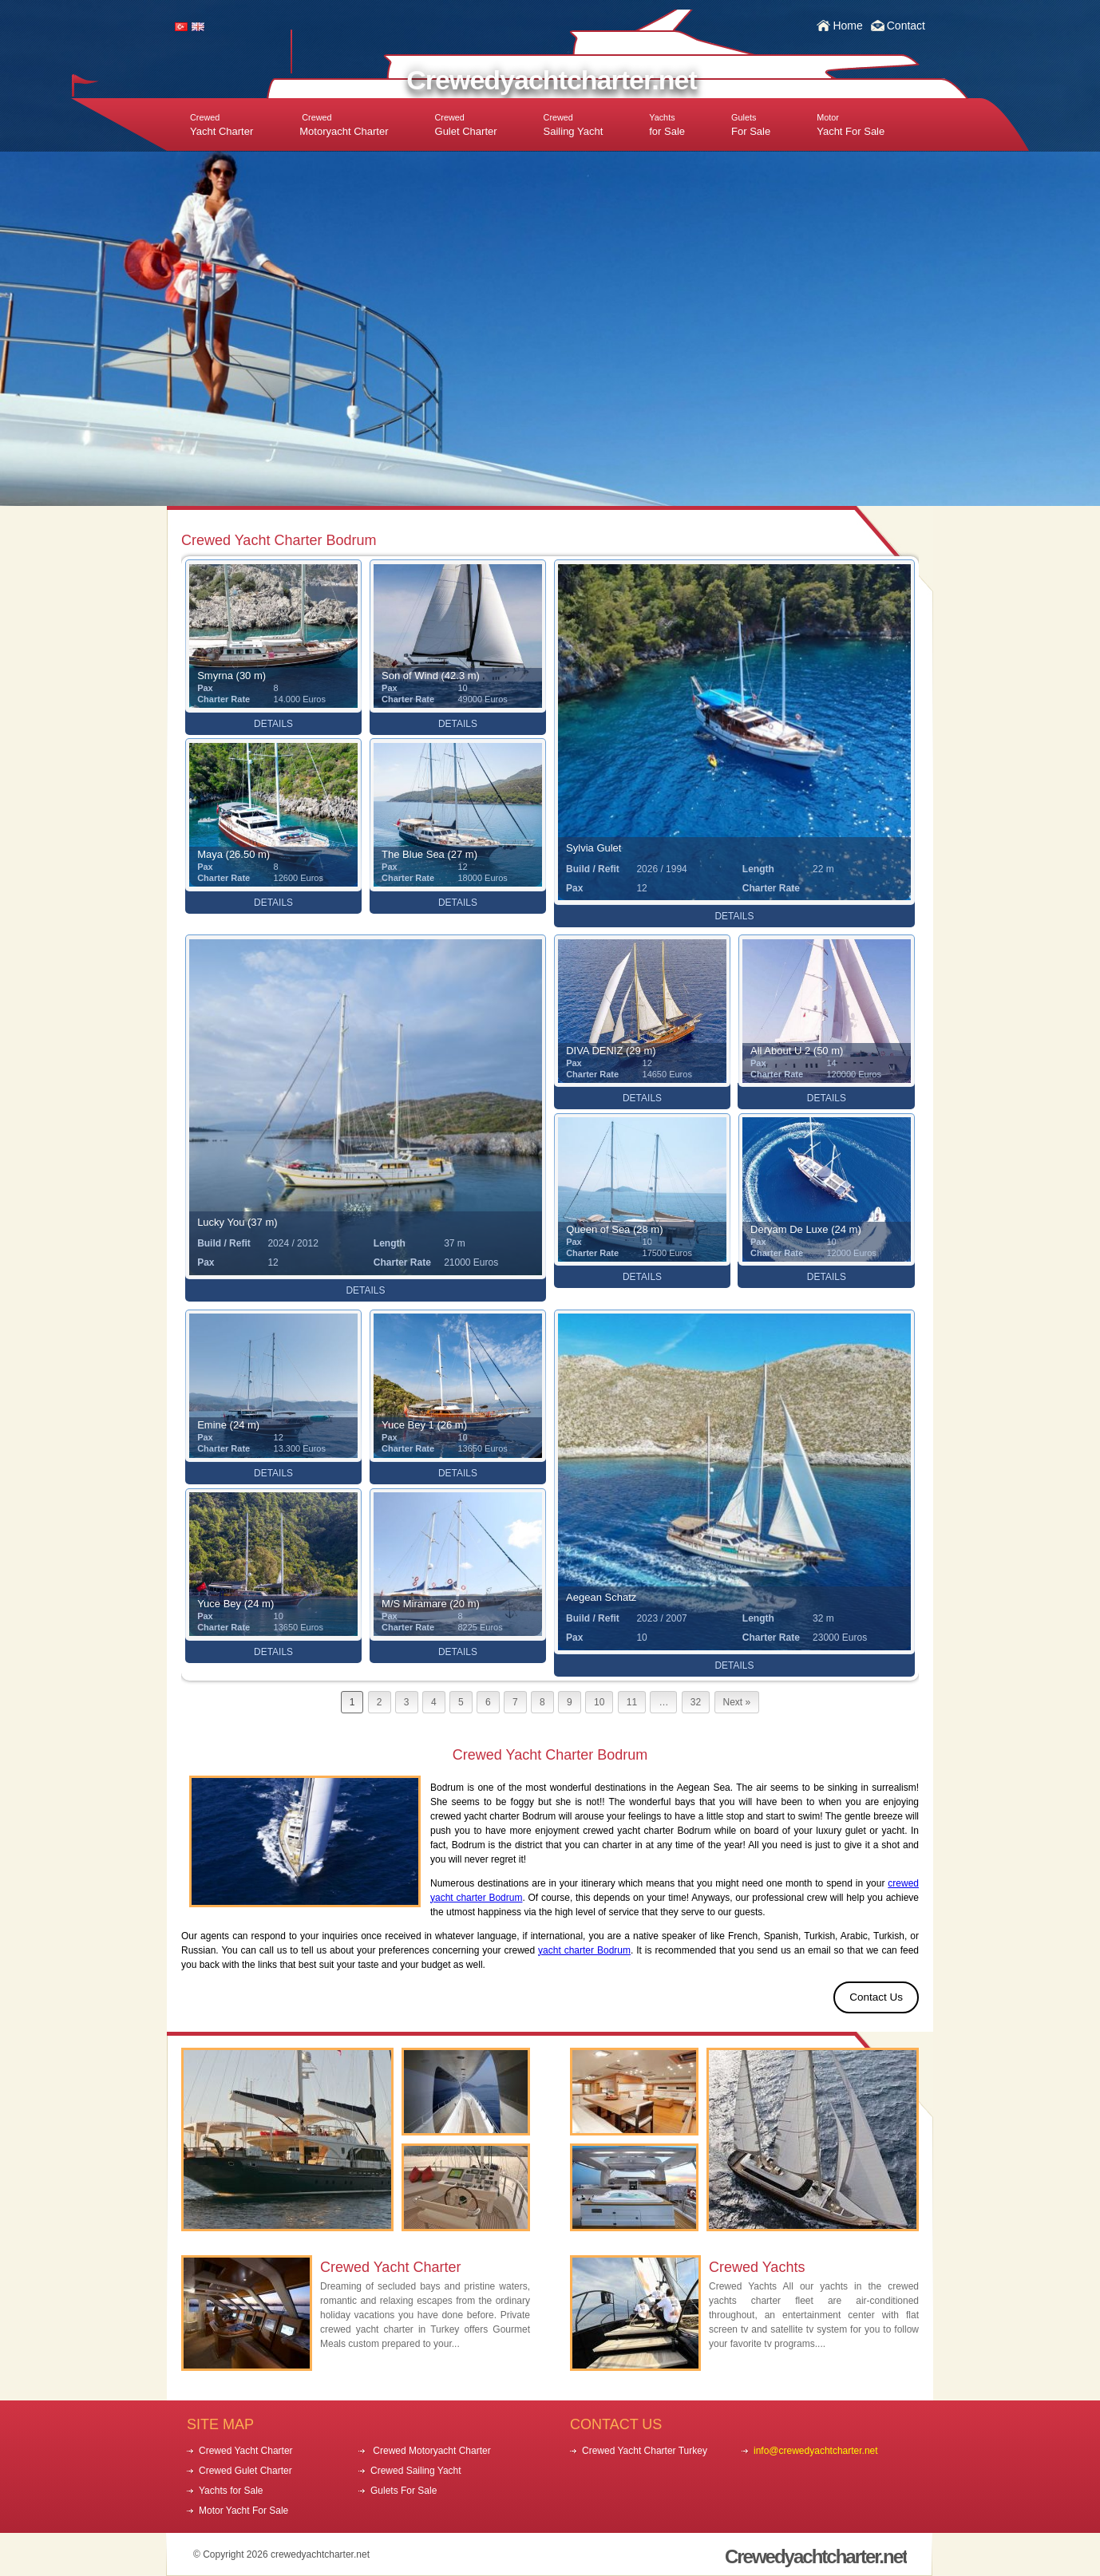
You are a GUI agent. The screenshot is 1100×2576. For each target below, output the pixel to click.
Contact (906, 25)
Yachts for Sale (231, 2490)
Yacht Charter (221, 125)
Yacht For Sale (850, 125)
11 (632, 1702)
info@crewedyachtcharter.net (816, 2450)
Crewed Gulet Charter (245, 2470)
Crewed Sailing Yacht (415, 2470)
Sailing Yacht (573, 125)
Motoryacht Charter (343, 125)
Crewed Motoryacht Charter (430, 2450)
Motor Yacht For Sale (243, 2510)
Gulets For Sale (403, 2490)
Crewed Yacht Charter (390, 2267)
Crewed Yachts (757, 2267)
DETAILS (273, 723)
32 (695, 1702)
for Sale (667, 125)
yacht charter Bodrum (584, 1950)
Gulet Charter (466, 125)
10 (599, 1702)
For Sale (750, 125)
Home (847, 25)
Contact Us (876, 1997)
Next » (737, 1702)
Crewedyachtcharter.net (551, 80)
